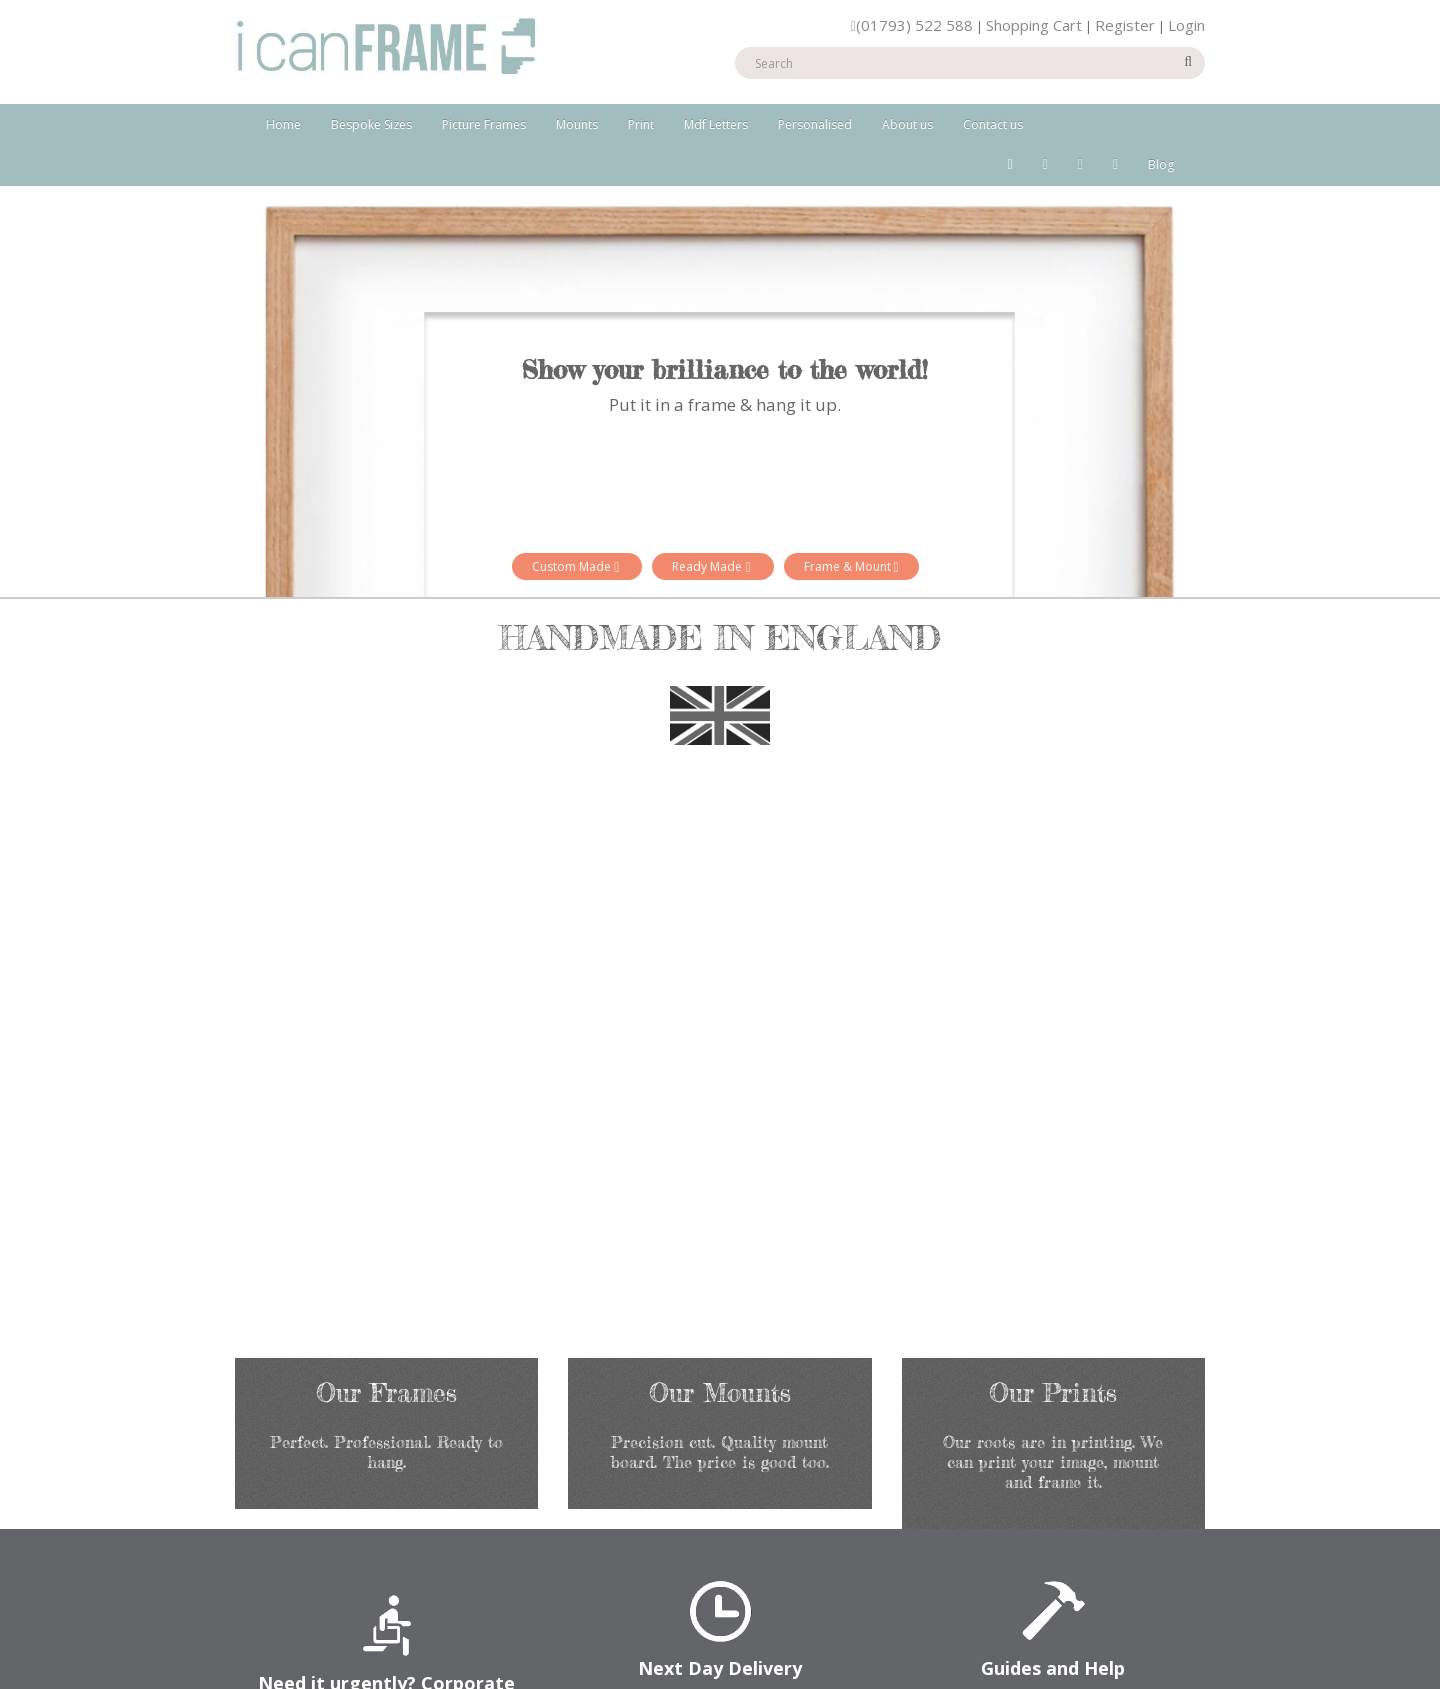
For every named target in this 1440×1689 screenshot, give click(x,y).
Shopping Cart (1034, 25)
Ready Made (712, 566)
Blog (1161, 164)
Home (283, 124)
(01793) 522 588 (912, 25)
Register (1125, 25)
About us (907, 124)
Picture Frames (484, 124)
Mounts (577, 124)
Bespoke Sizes (371, 124)
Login (1186, 25)
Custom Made (577, 566)
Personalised (815, 124)
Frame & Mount (851, 566)
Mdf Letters (716, 124)
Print (641, 124)
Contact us (993, 124)
